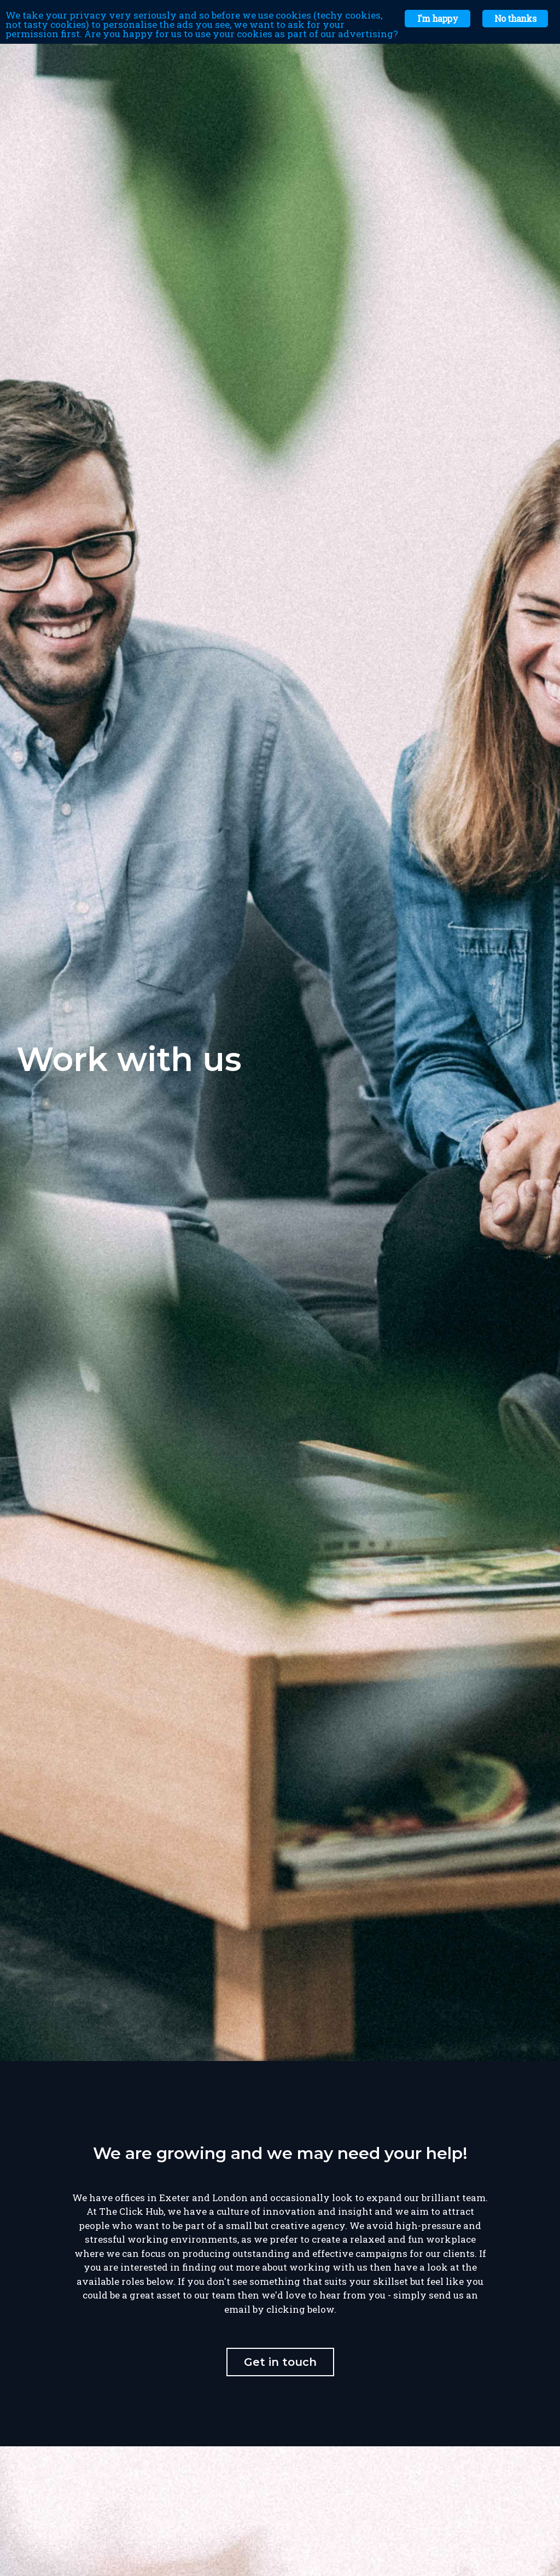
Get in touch (280, 2362)
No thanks (515, 18)
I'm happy (437, 18)
